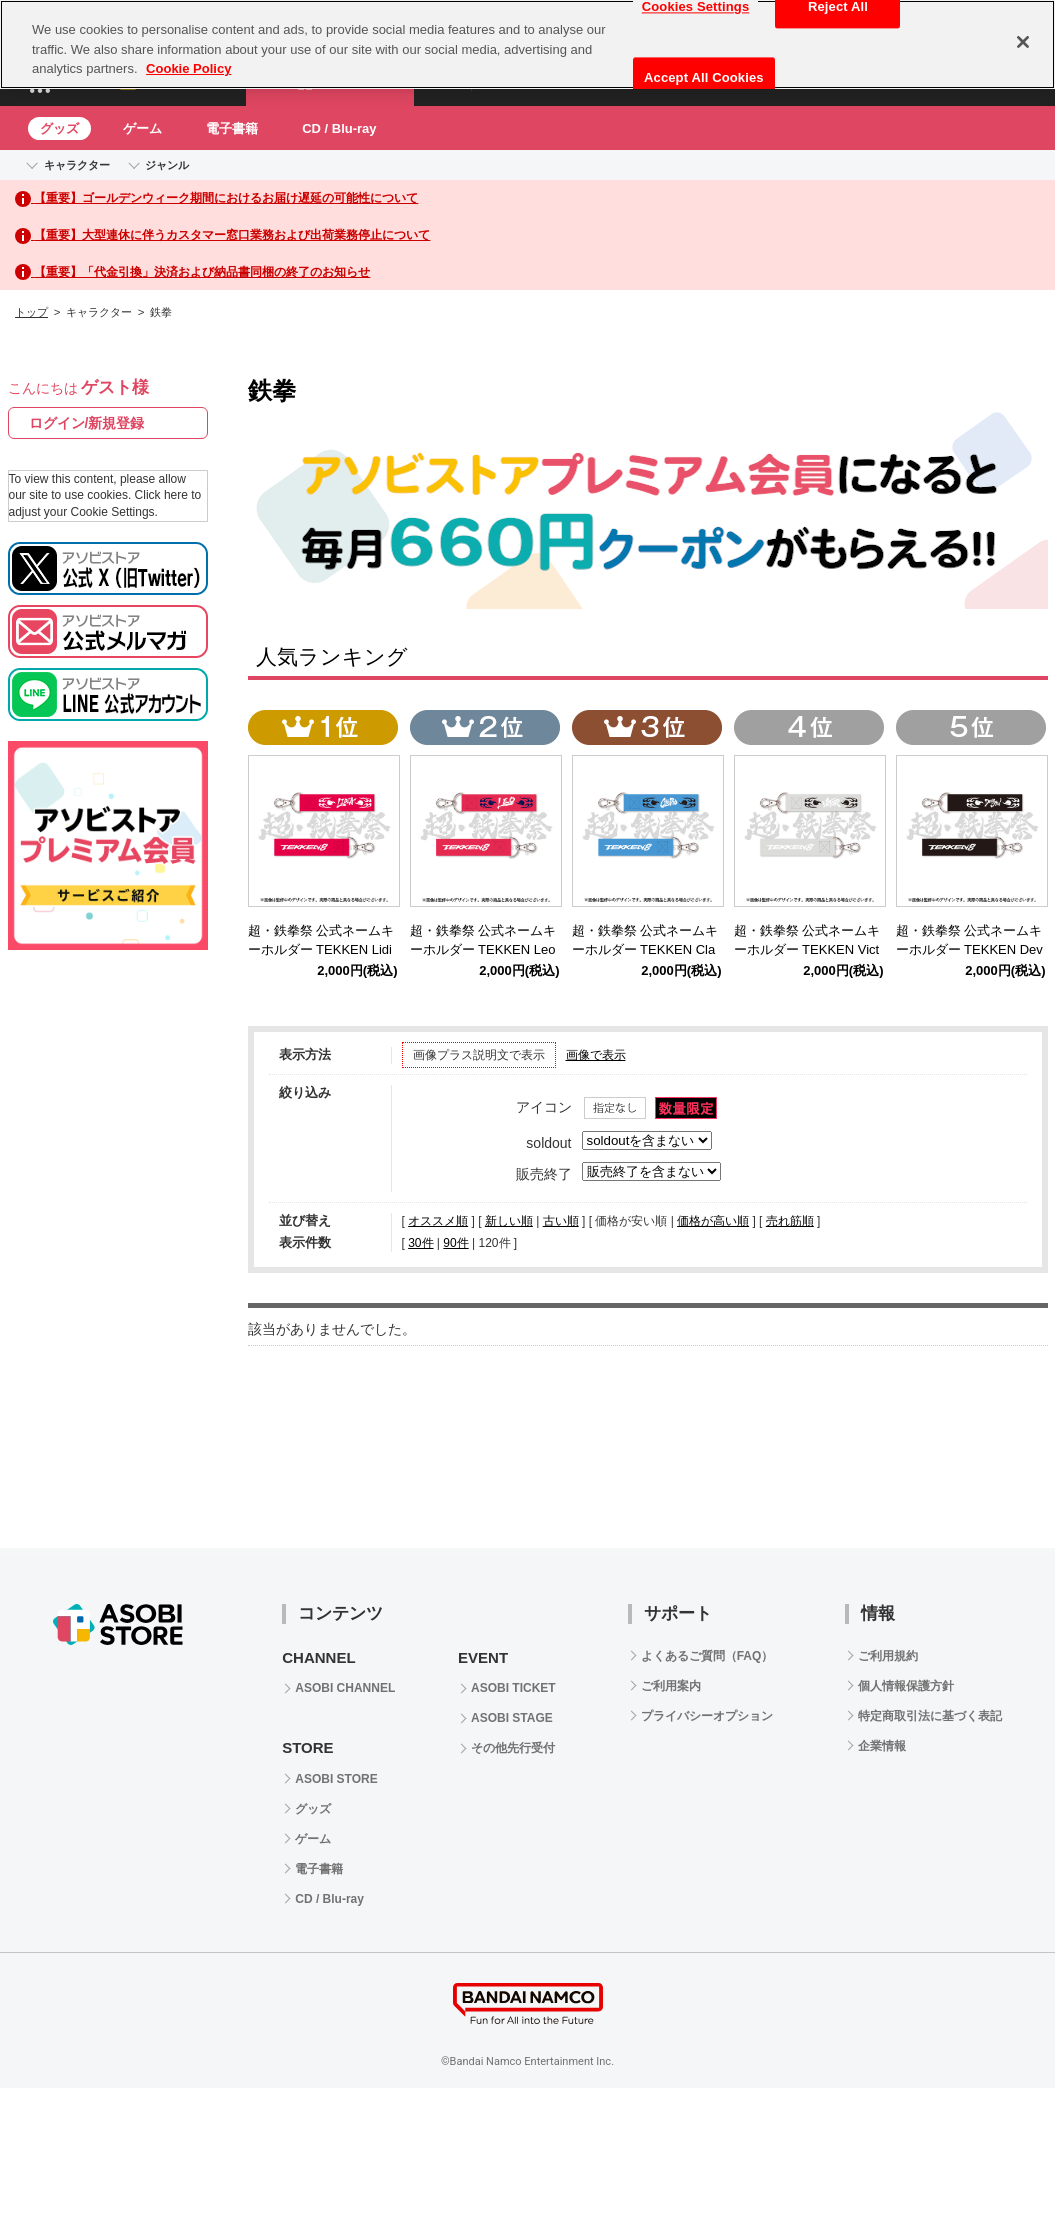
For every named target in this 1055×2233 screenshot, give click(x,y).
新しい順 (509, 1221)
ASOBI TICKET (513, 1688)
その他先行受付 (513, 1748)
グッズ (59, 128)
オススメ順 (438, 1221)
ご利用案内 (671, 1686)
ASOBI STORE (336, 1779)
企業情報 (882, 1746)
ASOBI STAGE (512, 1718)
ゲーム (142, 128)
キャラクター (77, 165)
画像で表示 (596, 1055)
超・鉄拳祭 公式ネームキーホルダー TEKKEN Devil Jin (969, 949)
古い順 (561, 1221)
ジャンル (167, 165)
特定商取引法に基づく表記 (930, 1716)
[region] (527, 44)
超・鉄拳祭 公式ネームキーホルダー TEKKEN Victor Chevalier (807, 949)
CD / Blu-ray (339, 128)
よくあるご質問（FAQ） (707, 1656)
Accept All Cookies (704, 77)
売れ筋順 (790, 1221)
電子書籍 (232, 128)
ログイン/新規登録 (87, 423)
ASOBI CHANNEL (345, 1688)
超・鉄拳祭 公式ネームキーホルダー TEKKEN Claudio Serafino (645, 949)
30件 (420, 1243)
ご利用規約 (888, 1656)
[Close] (1023, 42)
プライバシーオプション (707, 1716)
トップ (31, 312)
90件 (455, 1243)
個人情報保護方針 (906, 1686)
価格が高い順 (713, 1221)
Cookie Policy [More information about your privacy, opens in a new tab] (188, 68)
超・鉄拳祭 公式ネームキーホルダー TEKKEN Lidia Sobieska (321, 949)
